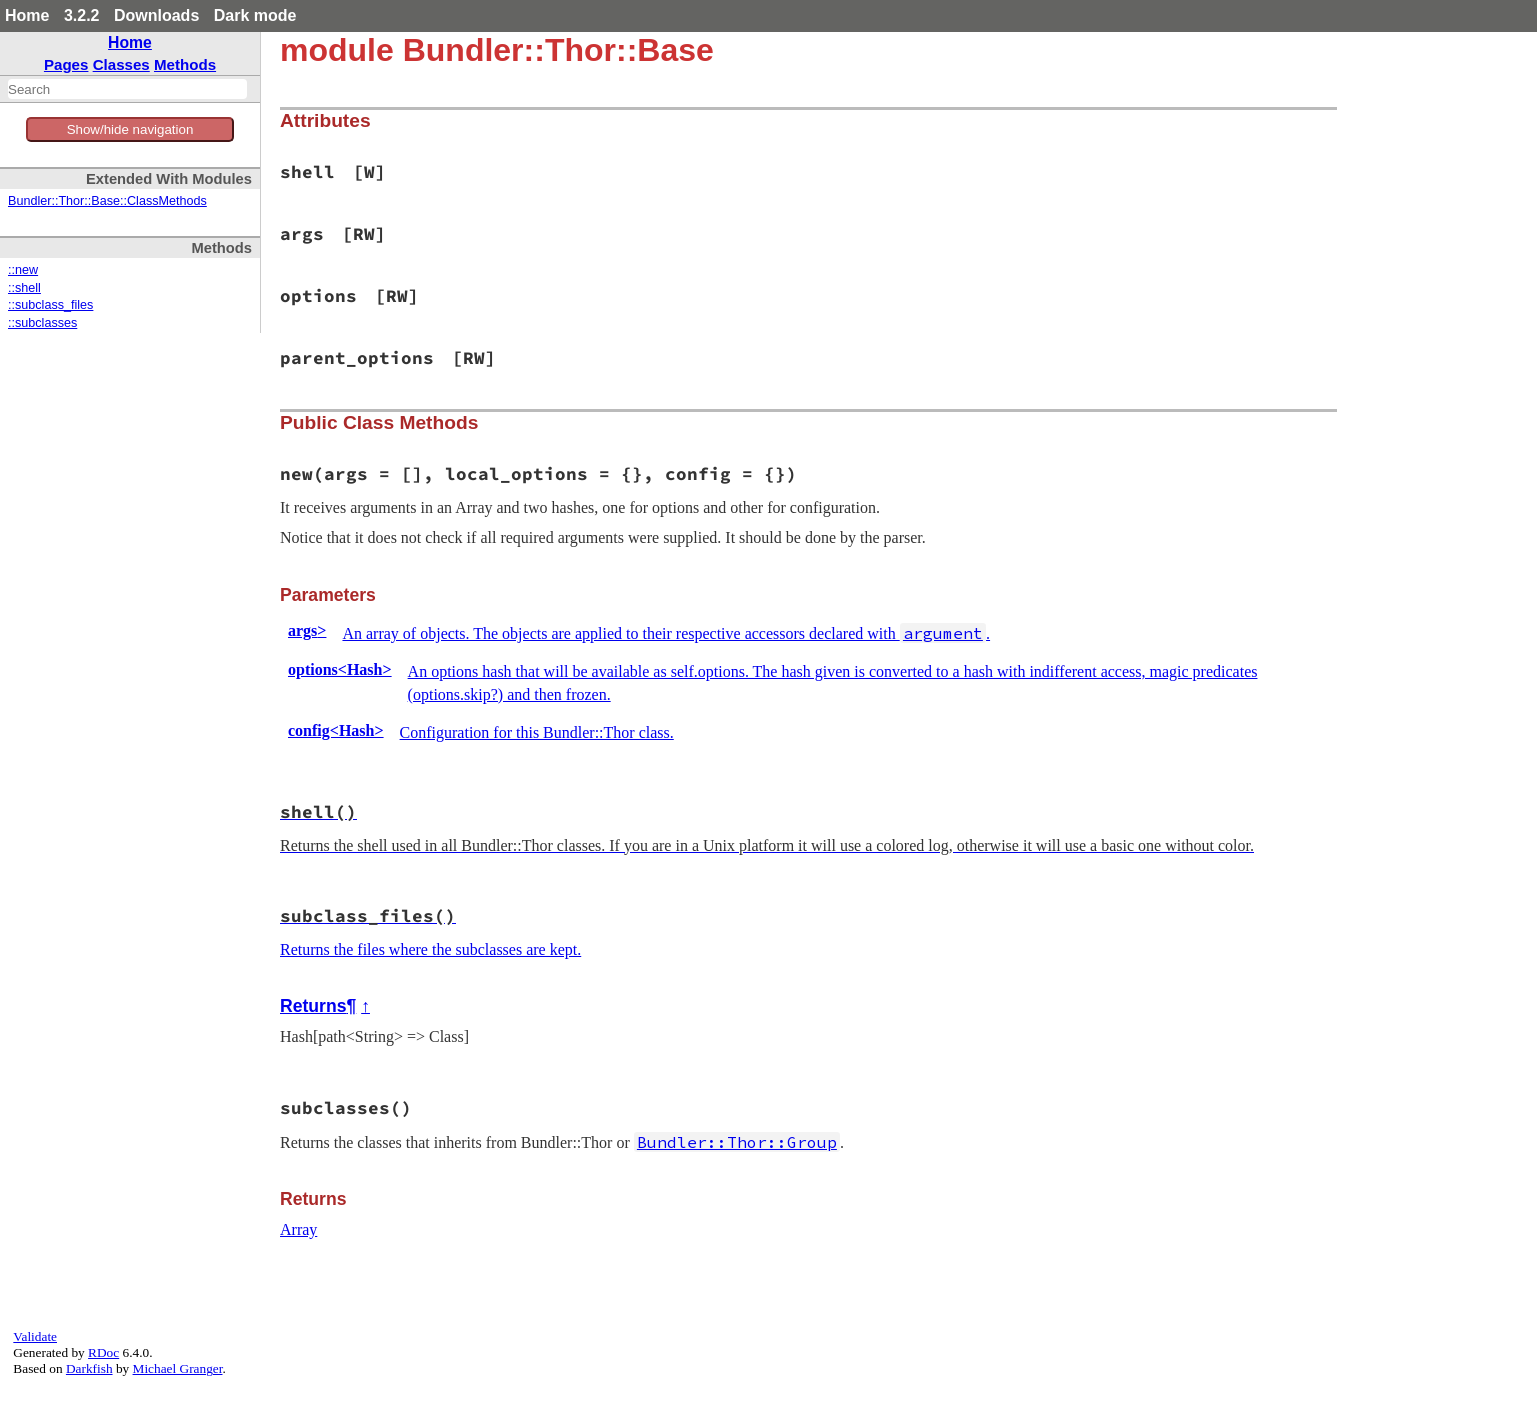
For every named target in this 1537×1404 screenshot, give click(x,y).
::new (23, 270)
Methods (185, 64)
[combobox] (127, 89)
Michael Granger (178, 1368)
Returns (313, 1006)
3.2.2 (82, 15)
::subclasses (42, 323)
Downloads (156, 15)
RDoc (103, 1352)
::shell (24, 288)
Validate (35, 1336)
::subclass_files (50, 305)
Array (298, 1229)
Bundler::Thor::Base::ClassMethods (107, 201)
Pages (66, 64)
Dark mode (255, 15)
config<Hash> (336, 730)
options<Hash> (340, 669)
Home (27, 15)
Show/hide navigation (130, 129)
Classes (121, 64)
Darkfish (89, 1368)
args (307, 630)
